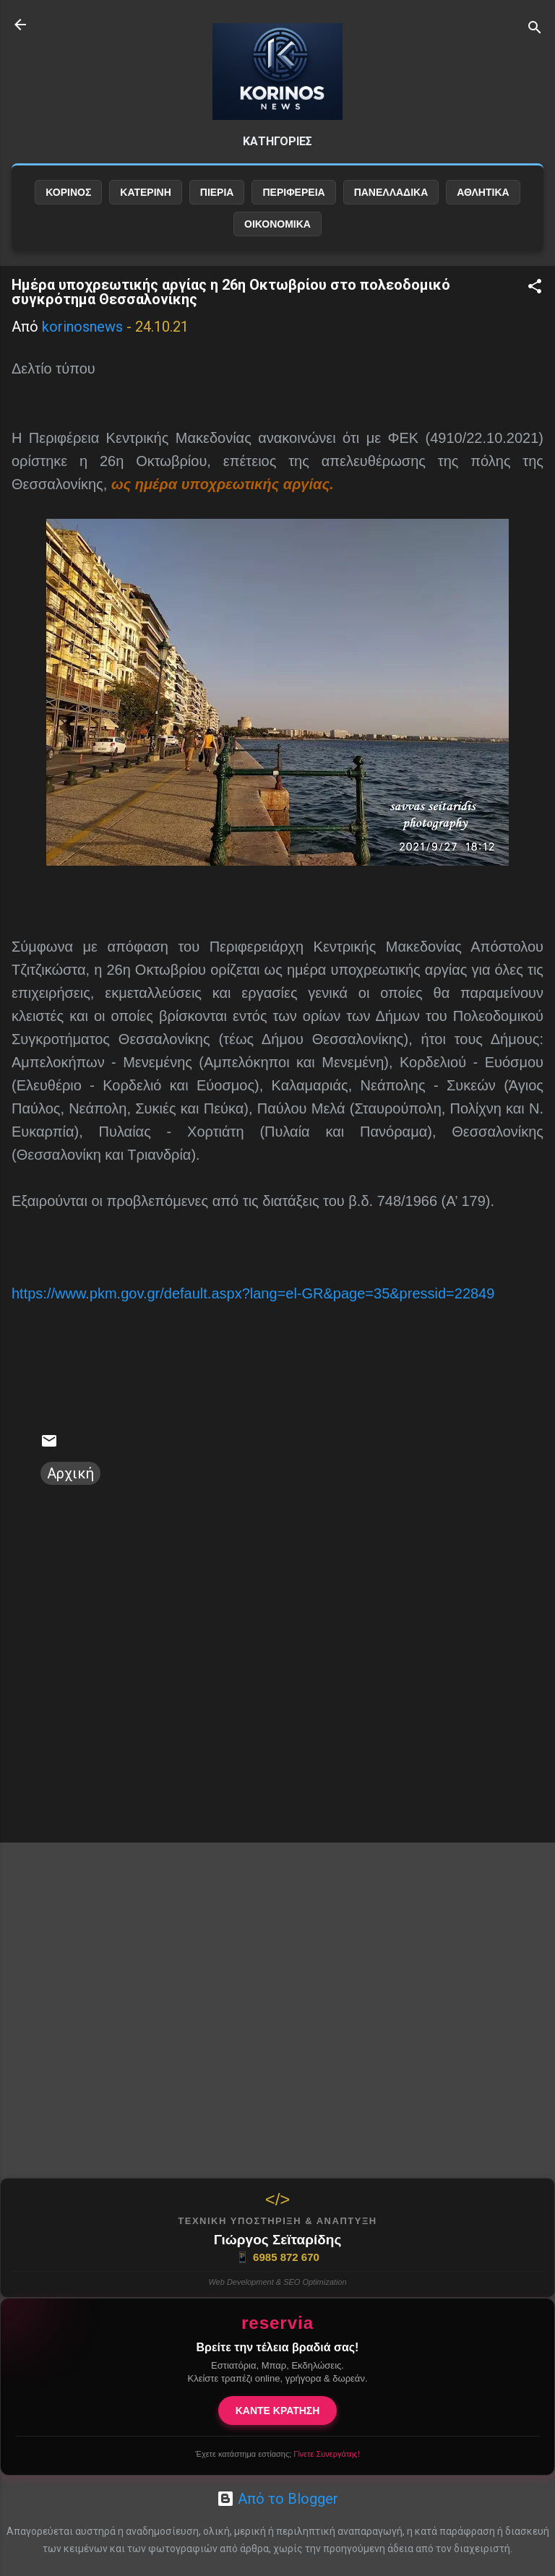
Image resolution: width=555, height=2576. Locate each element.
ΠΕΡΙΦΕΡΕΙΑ (293, 192)
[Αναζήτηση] (534, 29)
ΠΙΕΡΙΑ (217, 192)
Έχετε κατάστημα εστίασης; (277, 2454)
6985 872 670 (277, 2257)
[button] (534, 287)
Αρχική (70, 1473)
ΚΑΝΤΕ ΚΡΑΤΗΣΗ (278, 2410)
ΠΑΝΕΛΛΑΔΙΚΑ (391, 192)
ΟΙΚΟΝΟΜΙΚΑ (277, 224)
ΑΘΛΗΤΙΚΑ (483, 192)
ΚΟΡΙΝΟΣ (68, 192)
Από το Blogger (277, 2498)
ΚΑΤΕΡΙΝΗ (145, 192)
